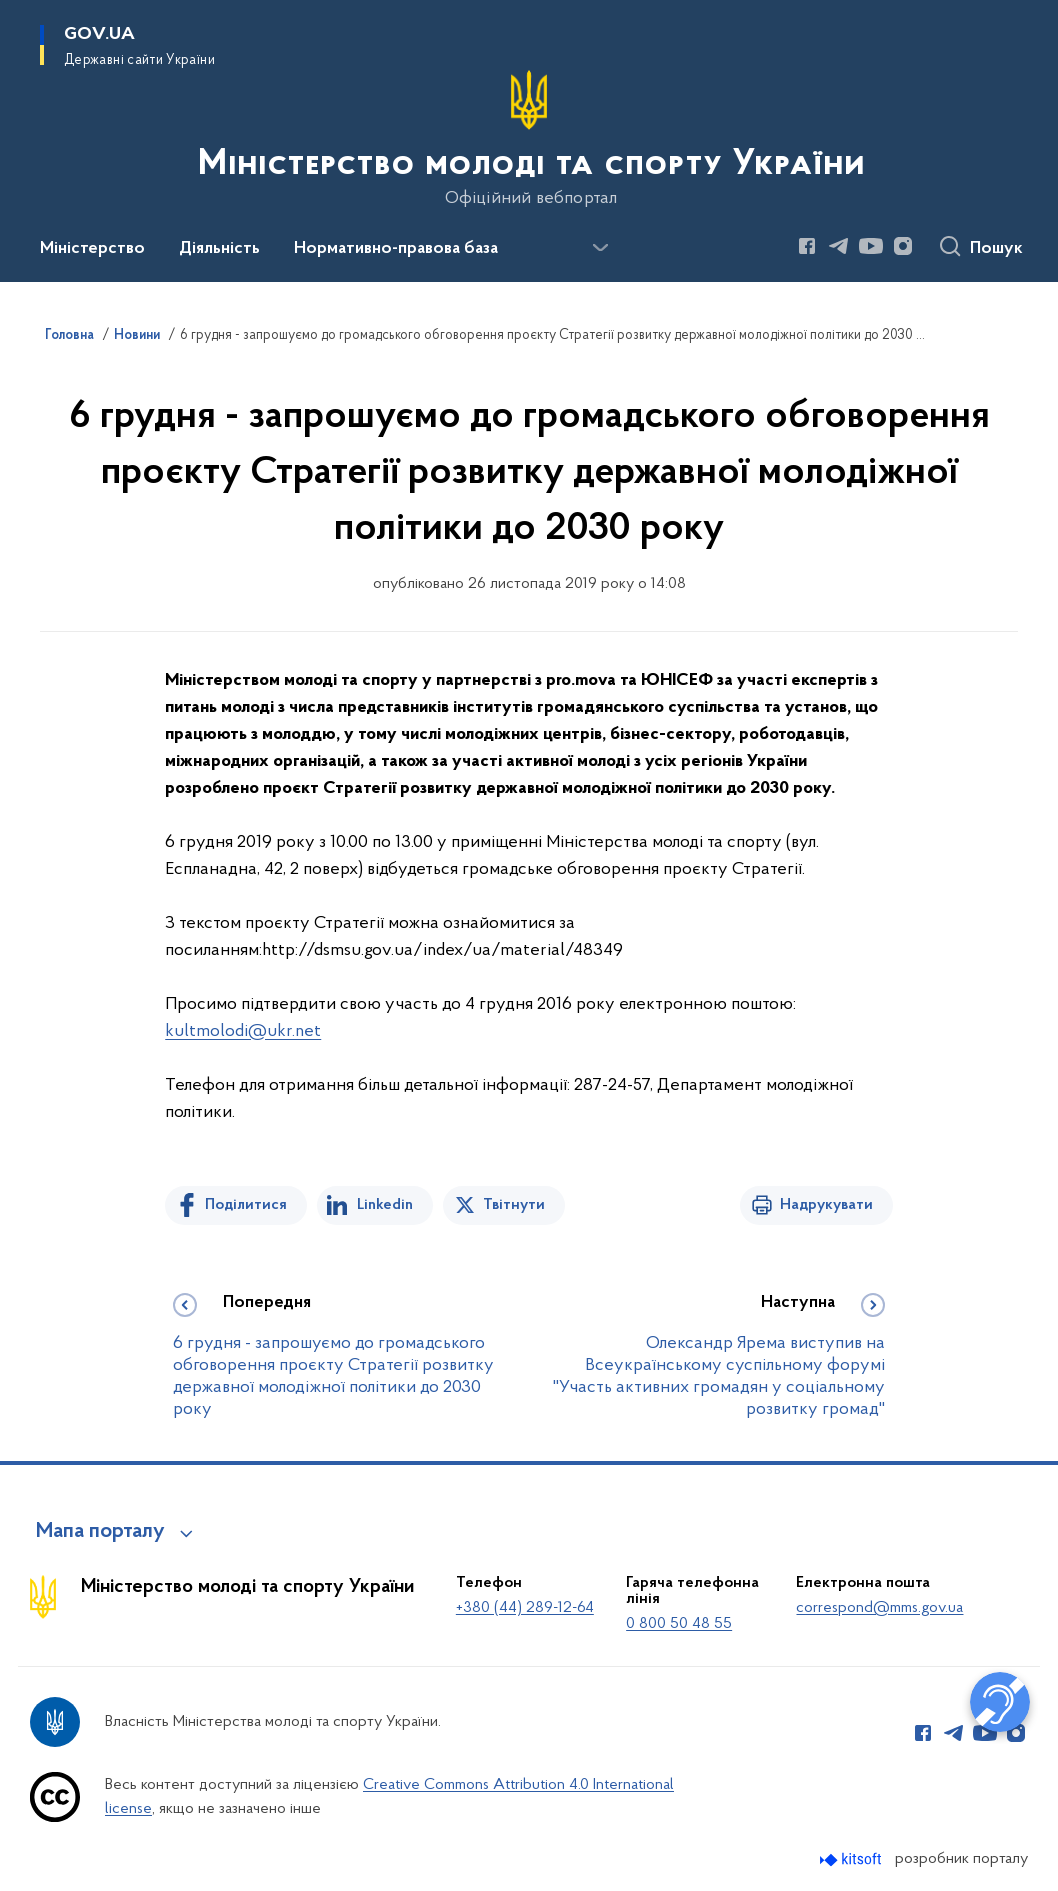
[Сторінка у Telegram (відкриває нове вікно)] (839, 246)
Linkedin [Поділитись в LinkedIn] (385, 1205)
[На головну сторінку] (529, 139)
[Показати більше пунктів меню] (600, 248)
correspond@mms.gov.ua (879, 1608)
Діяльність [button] (219, 249)
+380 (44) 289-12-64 (525, 1608)
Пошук (996, 249)
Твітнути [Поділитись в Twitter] (514, 1205)
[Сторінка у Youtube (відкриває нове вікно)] (871, 246)
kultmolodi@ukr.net (243, 1031)
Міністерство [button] (92, 249)
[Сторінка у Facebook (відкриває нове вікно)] (807, 246)
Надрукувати (826, 1205)
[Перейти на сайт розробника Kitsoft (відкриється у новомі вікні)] (852, 1859)
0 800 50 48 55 (679, 1624)
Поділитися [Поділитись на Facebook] (246, 1205)
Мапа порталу (100, 1532)
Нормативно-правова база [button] (396, 249)
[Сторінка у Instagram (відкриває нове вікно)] (903, 246)
